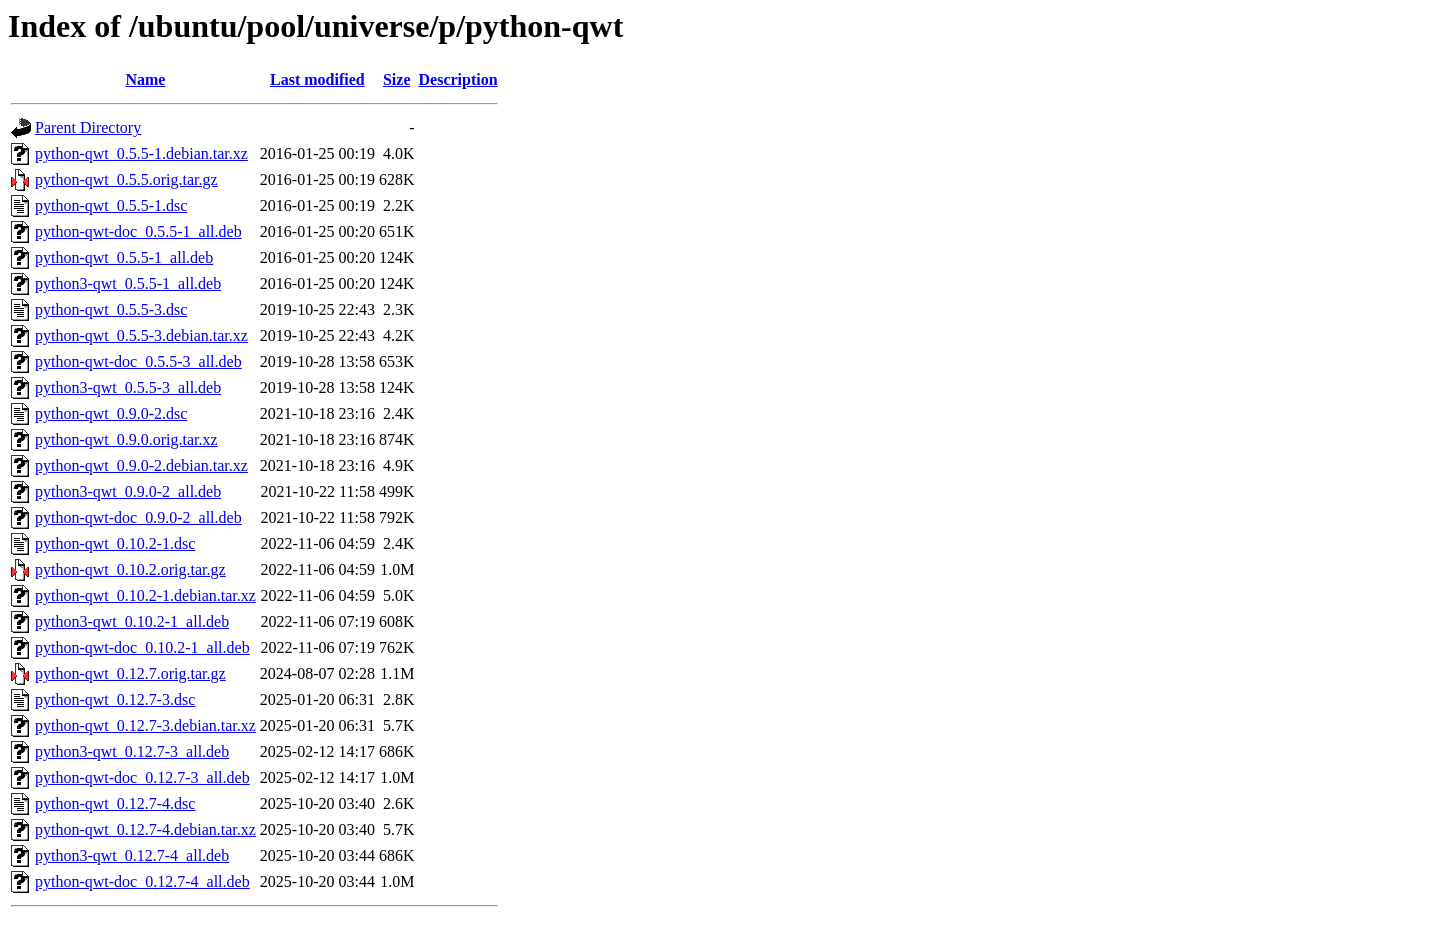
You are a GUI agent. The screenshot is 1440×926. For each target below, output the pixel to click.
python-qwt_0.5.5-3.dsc (111, 309)
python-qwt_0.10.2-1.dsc (115, 543)
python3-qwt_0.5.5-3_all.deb (128, 387)
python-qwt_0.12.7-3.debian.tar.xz (145, 725)
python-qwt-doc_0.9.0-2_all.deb (138, 517)
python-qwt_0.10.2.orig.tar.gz (130, 569)
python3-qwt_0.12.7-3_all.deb (132, 751)
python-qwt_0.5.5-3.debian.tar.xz (141, 335)
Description (458, 79)
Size (397, 79)
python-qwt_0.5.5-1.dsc (111, 205)
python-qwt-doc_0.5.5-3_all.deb (138, 361)
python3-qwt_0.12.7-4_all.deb (132, 855)
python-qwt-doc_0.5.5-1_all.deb (138, 231)
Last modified (317, 79)
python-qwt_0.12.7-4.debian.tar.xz (145, 829)
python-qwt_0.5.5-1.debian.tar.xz (141, 153)
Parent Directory (88, 127)
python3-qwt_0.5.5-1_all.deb (128, 283)
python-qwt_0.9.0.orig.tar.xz (126, 439)
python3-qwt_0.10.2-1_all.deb (132, 621)
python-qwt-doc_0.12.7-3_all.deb (142, 777)
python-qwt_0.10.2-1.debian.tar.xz (145, 595)
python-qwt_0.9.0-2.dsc (111, 413)
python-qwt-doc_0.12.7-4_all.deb (142, 881)
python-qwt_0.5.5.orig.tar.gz (126, 179)
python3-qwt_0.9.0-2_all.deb (128, 491)
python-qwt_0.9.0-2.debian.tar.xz (141, 465)
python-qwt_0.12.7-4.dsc (115, 803)
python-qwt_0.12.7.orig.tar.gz (130, 673)
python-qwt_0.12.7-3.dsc (115, 699)
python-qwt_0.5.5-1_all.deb (124, 257)
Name (145, 79)
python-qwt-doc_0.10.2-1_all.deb (142, 647)
